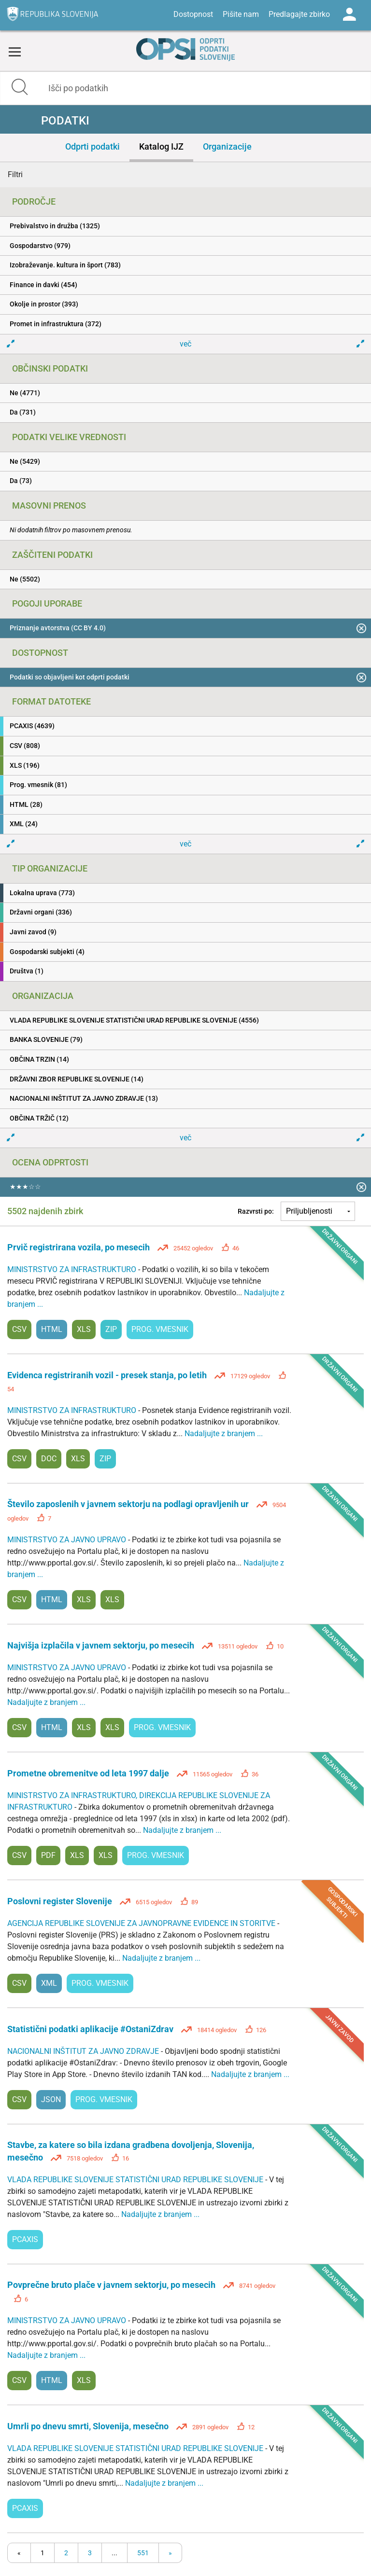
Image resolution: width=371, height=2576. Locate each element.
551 (143, 2553)
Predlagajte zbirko (299, 14)
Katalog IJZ (161, 146)
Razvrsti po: (256, 1211)
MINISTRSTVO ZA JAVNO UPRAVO (67, 1539)
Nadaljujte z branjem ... (224, 1433)
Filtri (15, 174)
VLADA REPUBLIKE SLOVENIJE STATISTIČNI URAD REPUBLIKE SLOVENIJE (136, 2179)
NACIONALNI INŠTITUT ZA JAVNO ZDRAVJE (84, 2051)
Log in (349, 14)
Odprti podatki (92, 146)
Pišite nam (241, 14)
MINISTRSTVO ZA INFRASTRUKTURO (72, 1269)
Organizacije (227, 146)
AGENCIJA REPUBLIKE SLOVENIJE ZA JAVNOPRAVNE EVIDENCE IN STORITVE (142, 1923)
